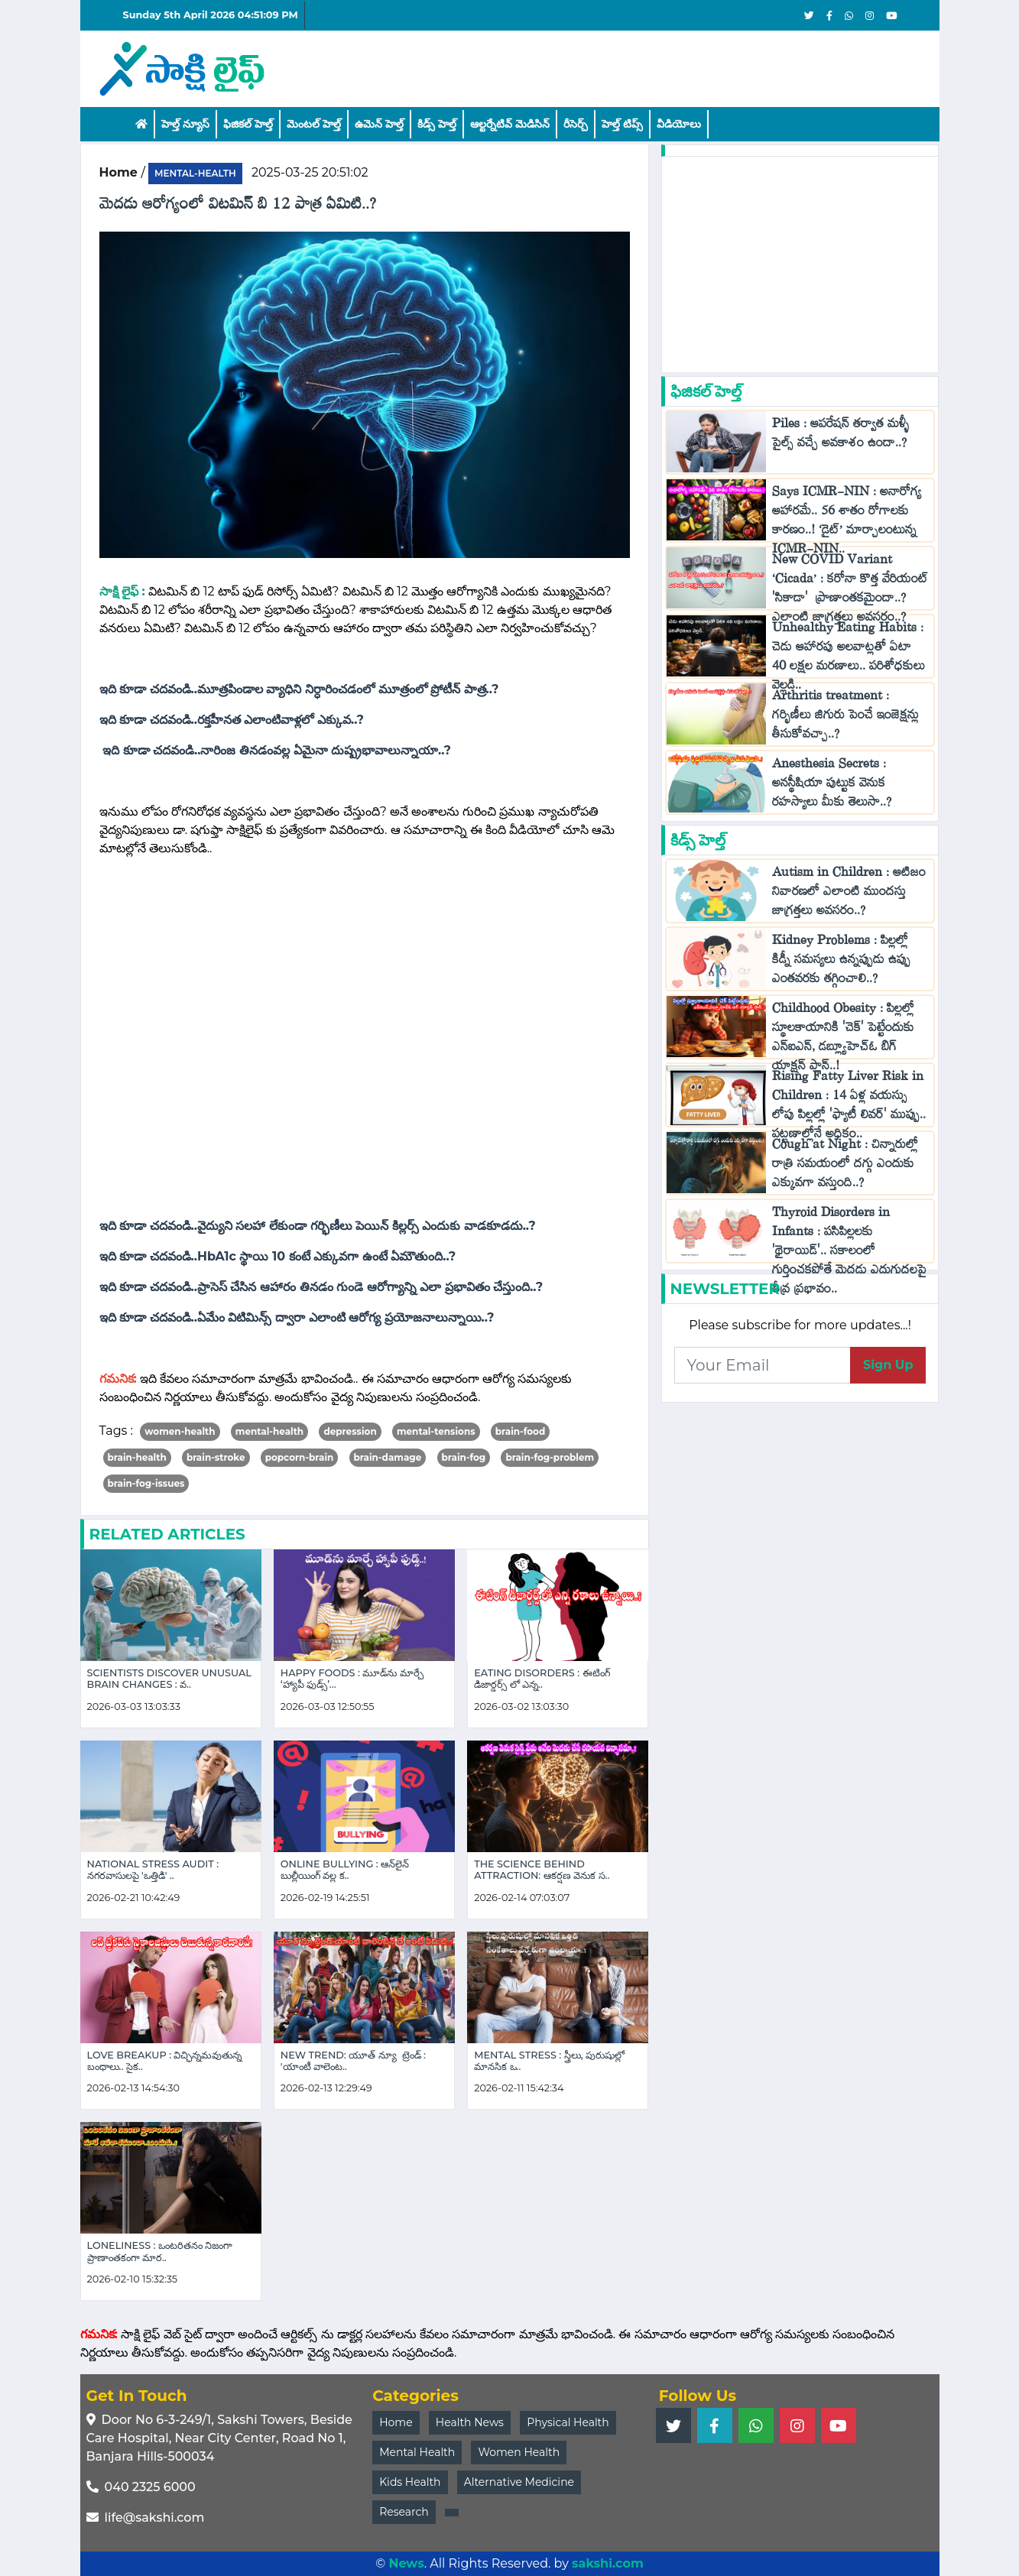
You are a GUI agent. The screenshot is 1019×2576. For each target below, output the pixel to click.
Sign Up (888, 1365)
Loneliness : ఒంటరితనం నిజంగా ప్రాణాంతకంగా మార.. (160, 2251)
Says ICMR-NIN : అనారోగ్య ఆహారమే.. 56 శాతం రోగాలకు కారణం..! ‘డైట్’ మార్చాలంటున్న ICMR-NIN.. (846, 523)
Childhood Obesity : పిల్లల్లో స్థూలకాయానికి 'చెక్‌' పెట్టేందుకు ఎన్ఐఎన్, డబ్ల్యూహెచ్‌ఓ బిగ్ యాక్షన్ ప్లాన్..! (843, 1040)
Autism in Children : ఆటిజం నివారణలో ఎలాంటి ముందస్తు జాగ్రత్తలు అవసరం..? (849, 894)
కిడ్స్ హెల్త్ (436, 124)
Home (395, 2422)
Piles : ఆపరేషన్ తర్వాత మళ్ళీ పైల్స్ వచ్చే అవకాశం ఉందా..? (841, 436)
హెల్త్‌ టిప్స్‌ (622, 124)
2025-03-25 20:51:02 (310, 172)
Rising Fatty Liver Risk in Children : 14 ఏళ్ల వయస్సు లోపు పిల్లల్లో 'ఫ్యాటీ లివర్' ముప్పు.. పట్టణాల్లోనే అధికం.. (849, 1108)
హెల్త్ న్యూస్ (185, 124)
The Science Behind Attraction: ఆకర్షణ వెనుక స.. (541, 1869)
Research (404, 2512)
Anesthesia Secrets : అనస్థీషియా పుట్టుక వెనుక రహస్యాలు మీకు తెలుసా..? (834, 786)
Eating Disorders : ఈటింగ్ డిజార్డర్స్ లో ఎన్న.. (541, 1678)
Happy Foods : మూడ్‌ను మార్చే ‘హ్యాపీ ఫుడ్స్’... (352, 1678)
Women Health (519, 2452)
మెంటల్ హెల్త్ (314, 124)
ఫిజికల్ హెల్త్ (248, 124)
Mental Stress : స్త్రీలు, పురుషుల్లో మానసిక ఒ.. (549, 2060)
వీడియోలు (679, 124)
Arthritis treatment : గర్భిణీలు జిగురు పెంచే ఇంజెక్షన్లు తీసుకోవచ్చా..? (845, 718)
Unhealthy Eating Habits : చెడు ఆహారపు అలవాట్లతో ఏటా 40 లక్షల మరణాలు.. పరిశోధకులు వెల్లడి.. (848, 659)
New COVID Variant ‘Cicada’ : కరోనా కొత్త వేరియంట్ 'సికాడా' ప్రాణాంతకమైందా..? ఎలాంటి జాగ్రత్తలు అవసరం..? (850, 591)
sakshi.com (608, 2563)
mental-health (195, 173)
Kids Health (409, 2482)
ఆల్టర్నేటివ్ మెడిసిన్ (510, 124)
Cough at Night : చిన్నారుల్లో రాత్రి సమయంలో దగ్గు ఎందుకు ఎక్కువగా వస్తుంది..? (845, 1167)
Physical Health (568, 2422)
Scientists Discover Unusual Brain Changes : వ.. (169, 1678)
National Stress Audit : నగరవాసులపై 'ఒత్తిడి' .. (153, 1869)
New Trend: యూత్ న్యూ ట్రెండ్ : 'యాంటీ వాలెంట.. (353, 2060)
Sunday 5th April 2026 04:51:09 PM (210, 15)
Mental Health (417, 2452)
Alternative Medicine (519, 2482)
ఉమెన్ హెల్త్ (379, 124)
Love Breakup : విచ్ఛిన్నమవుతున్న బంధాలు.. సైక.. (164, 2060)
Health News (470, 2422)
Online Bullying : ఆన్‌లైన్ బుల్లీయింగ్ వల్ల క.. (345, 1869)
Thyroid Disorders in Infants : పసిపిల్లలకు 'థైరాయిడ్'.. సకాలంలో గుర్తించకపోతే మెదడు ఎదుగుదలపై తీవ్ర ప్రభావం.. (849, 1254)
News (406, 2563)
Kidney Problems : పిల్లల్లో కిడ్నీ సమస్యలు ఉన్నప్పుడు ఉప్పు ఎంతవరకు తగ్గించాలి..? (841, 962)
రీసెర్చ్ (575, 124)
